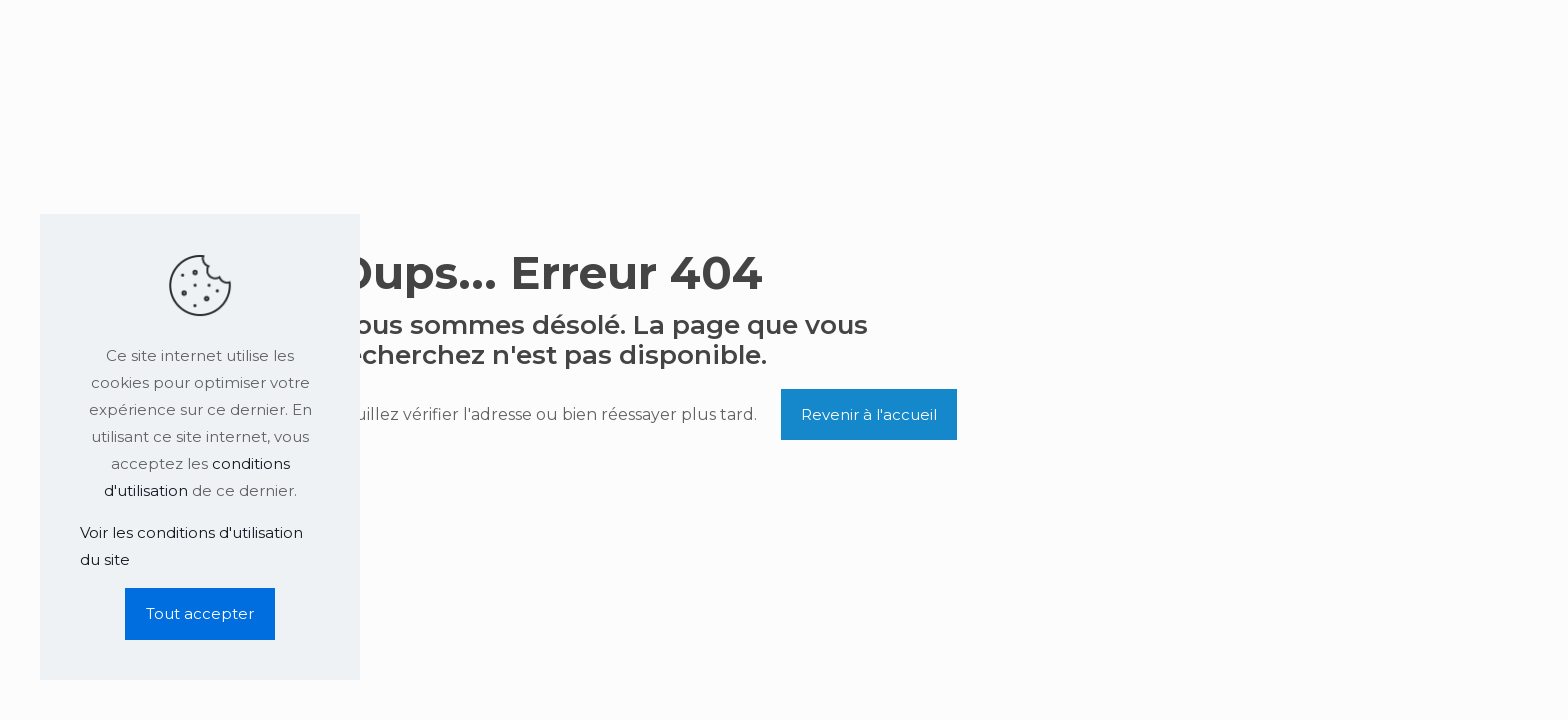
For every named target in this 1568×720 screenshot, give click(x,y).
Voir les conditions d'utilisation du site (191, 546)
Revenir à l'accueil (869, 414)
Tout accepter (200, 613)
